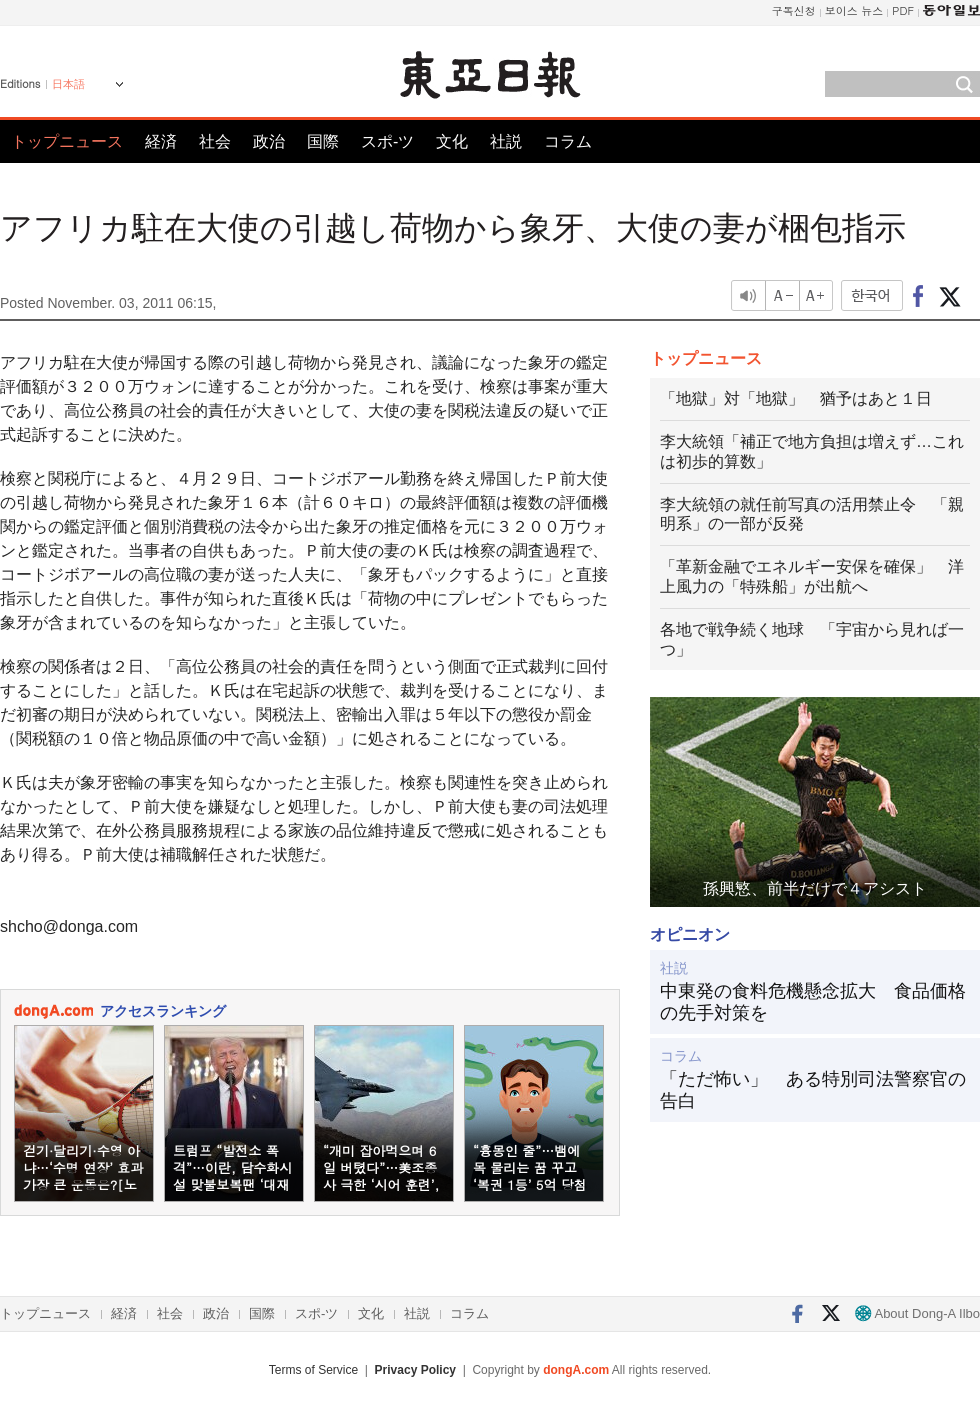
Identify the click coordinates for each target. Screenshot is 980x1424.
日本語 (68, 84)
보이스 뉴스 (854, 10)
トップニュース (67, 141)
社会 (215, 141)
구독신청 (794, 10)
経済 (161, 141)
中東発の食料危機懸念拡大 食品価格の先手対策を (813, 1002)
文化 (452, 141)
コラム (568, 141)
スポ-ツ (387, 141)
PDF (903, 10)
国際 (323, 141)
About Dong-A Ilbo (917, 1313)
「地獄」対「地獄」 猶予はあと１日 (796, 398)
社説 (506, 141)
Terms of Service (313, 1370)
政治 (269, 141)
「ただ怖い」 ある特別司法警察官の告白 (813, 1090)
